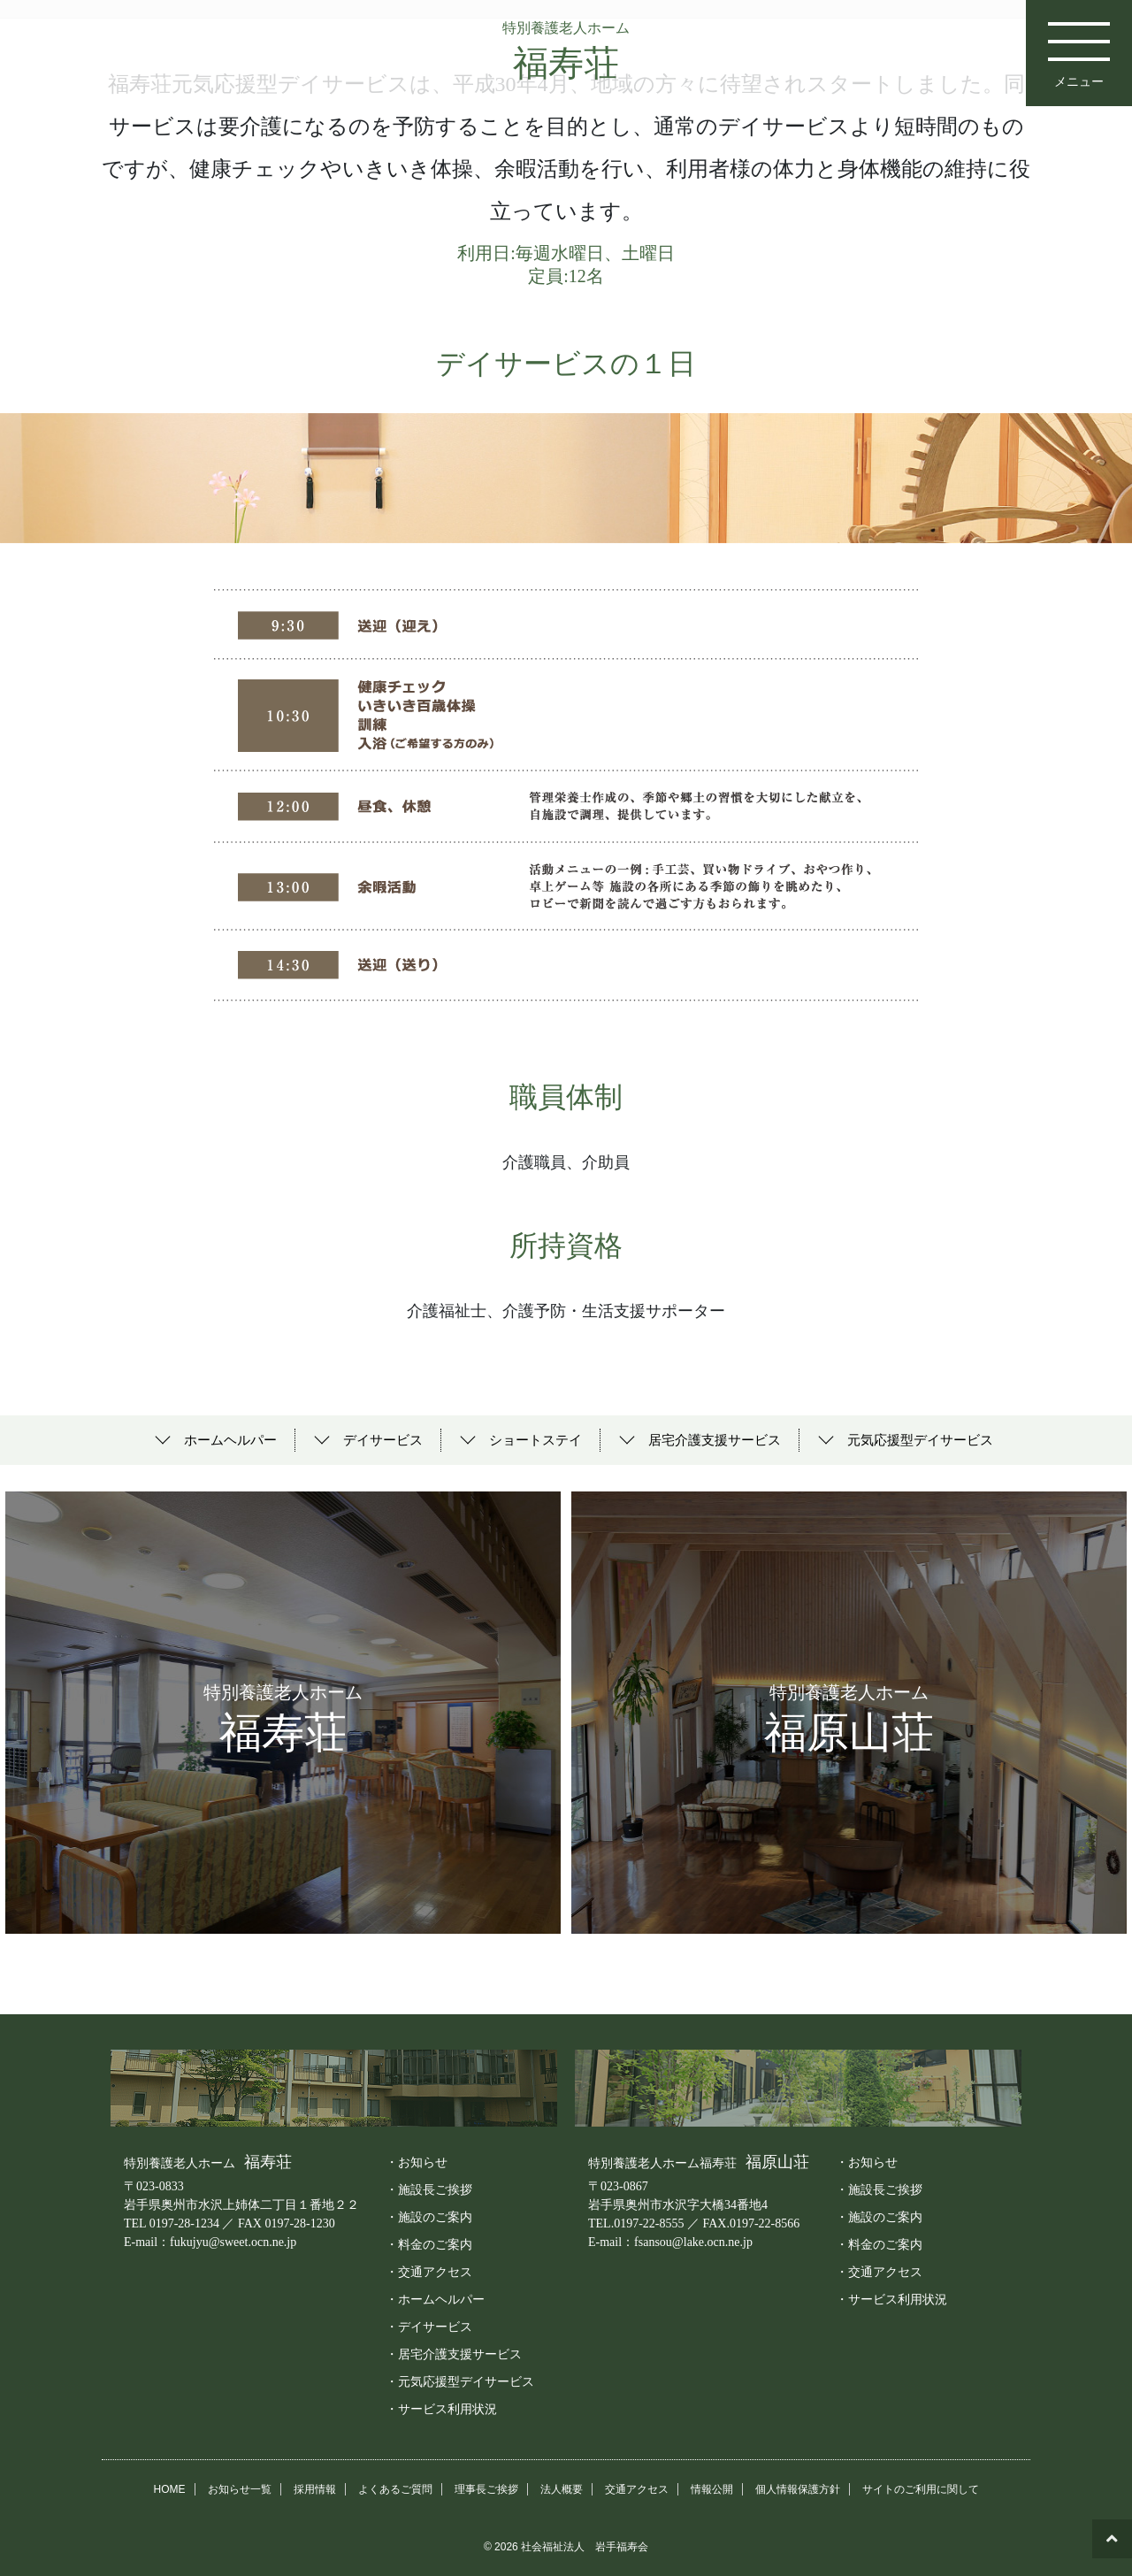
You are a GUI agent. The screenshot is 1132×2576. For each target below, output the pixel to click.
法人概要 (561, 2488)
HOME (170, 2488)
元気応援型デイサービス (920, 1440)
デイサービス (383, 1440)
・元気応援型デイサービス (460, 2380)
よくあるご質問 (395, 2488)
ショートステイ (535, 1440)
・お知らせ (416, 2161)
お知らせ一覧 (240, 2488)
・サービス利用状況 (441, 2408)
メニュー (1079, 44)
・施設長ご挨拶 (429, 2188)
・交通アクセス (429, 2271)
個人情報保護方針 (797, 2488)
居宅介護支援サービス (714, 1440)
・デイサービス (429, 2326)
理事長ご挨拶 (486, 2488)
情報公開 (712, 2488)
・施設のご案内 (429, 2216)
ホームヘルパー (230, 1440)
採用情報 (315, 2488)
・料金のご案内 (429, 2243)
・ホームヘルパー (435, 2298)
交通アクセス (637, 2488)
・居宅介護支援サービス (454, 2353)
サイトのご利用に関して (920, 2488)
